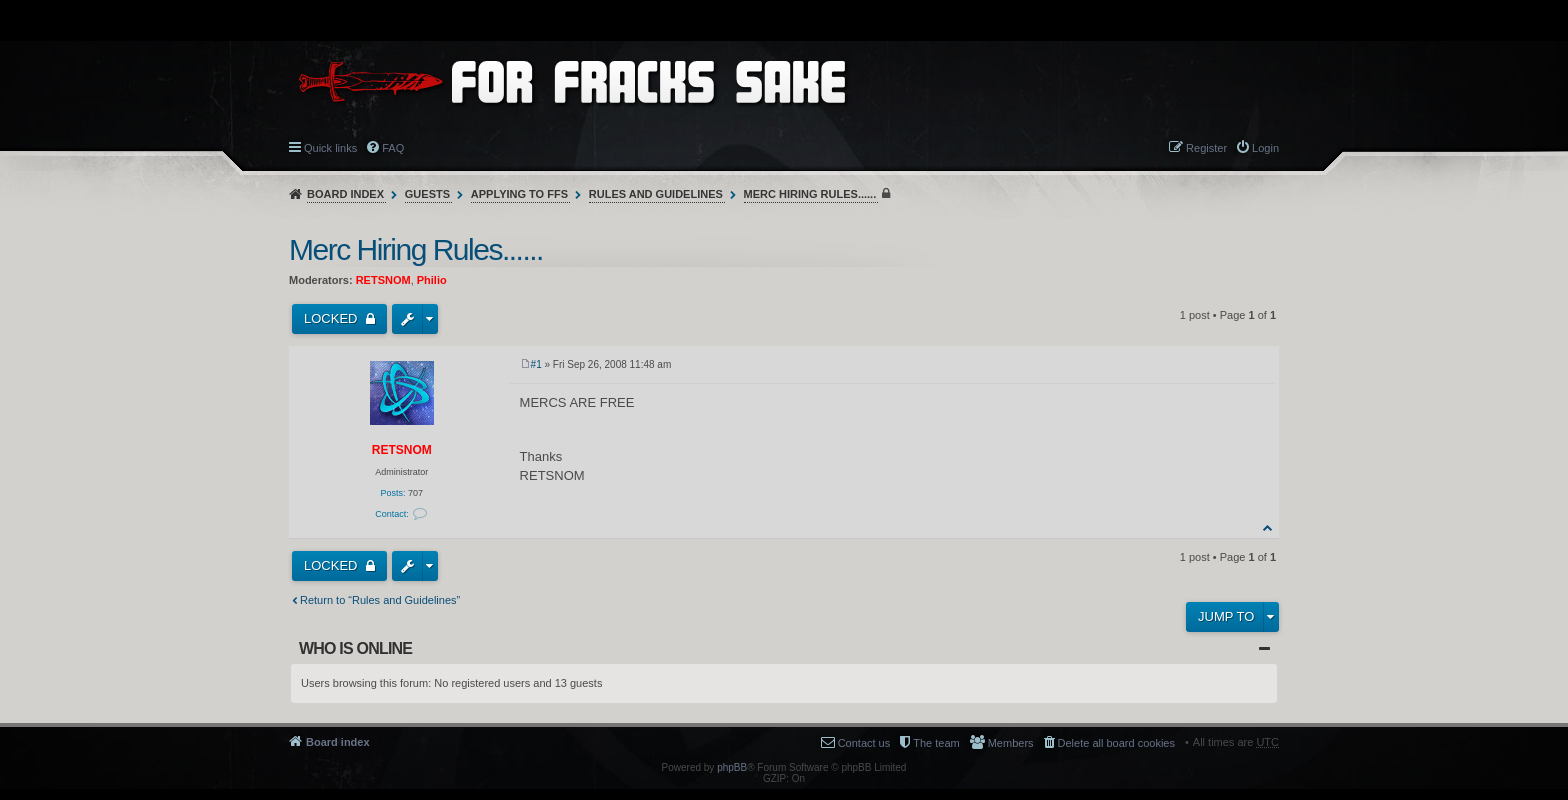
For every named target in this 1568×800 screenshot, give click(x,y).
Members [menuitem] (1011, 743)
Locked (332, 318)
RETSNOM (383, 280)
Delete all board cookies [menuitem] (1116, 743)
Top (1268, 527)
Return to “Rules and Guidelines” (380, 600)
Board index (345, 194)
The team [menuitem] (936, 743)
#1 (536, 364)
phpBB (732, 767)
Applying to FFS (519, 194)
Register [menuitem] (1206, 148)
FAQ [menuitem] (393, 148)
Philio (432, 280)
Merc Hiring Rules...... (810, 194)
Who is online (355, 648)
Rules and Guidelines (656, 194)
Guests (427, 194)
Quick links (330, 148)
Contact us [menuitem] (864, 743)
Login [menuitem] (1265, 148)
